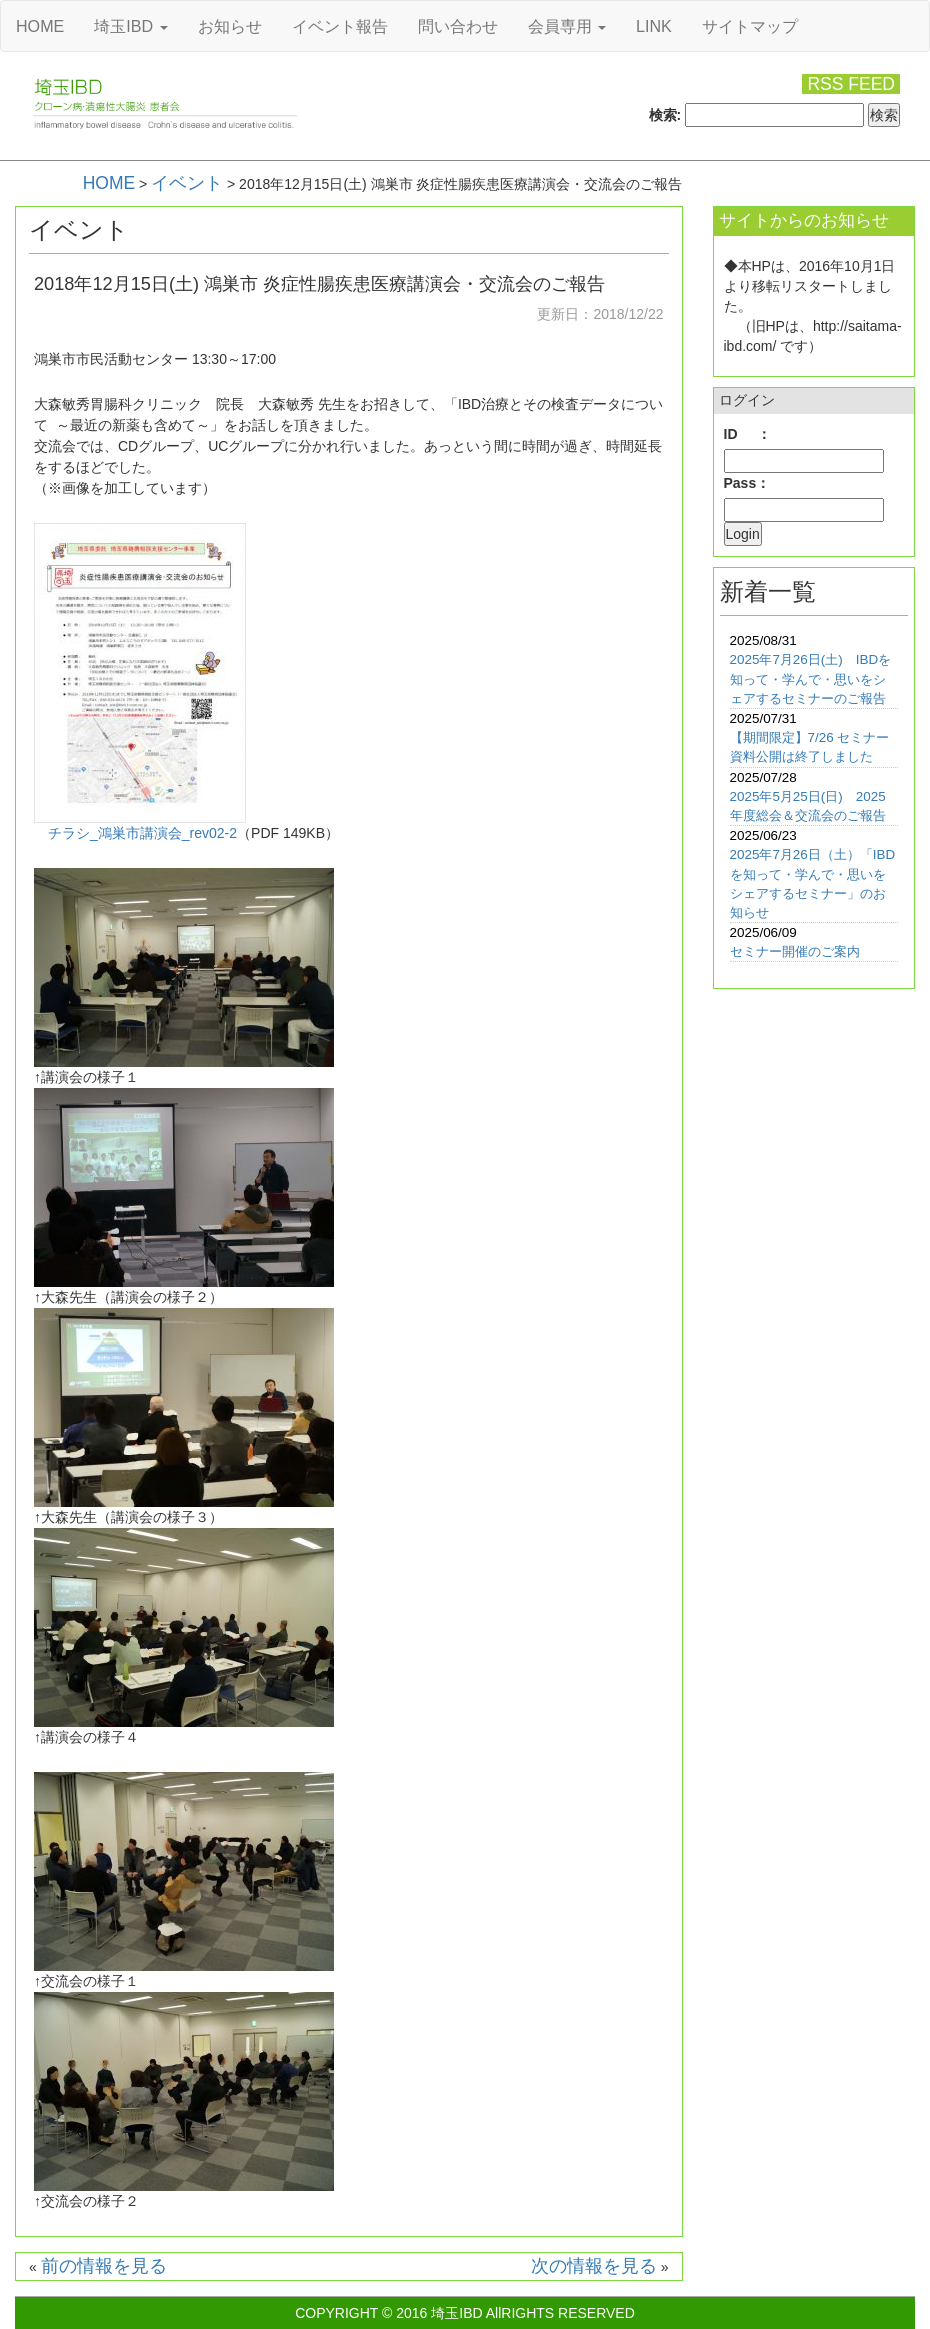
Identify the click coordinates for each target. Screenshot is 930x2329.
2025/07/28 (763, 777)
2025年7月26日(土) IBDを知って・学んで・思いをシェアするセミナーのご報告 (811, 678)
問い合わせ (458, 26)
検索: (665, 115)
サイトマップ (750, 26)
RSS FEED (851, 84)
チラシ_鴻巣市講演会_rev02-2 (142, 833)
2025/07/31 (763, 718)
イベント (187, 183)
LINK (654, 26)
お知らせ (230, 26)
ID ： (747, 434)
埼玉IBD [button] (130, 26)
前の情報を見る (104, 2266)
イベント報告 (340, 26)
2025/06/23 (763, 835)
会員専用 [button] (567, 26)
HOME (40, 26)
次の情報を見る (594, 2266)
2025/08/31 (763, 640)
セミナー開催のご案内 (795, 951)
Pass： (747, 483)
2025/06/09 (763, 932)
